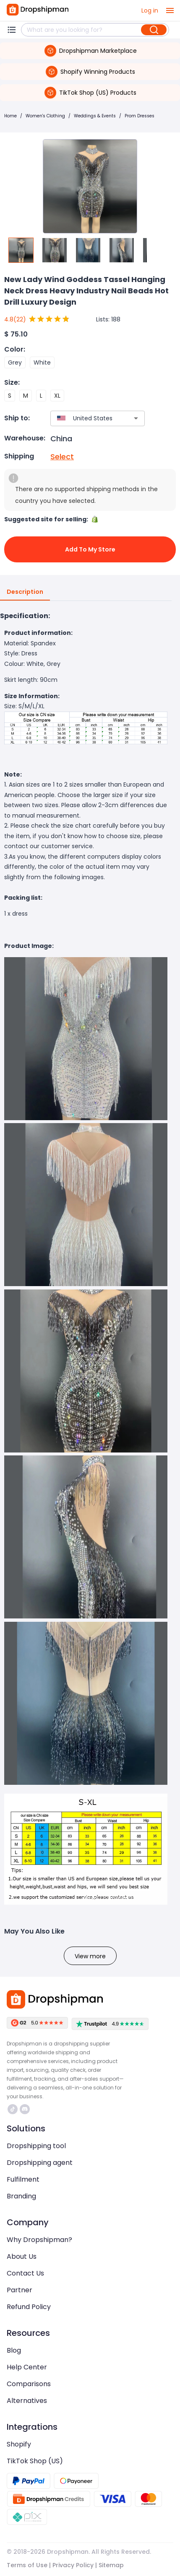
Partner (19, 2290)
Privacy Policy (73, 2565)
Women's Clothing (45, 116)
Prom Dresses (139, 116)
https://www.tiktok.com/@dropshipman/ (13, 2109)
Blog (14, 2350)
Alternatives (27, 2400)
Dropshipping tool (36, 2146)
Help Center (27, 2367)
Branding (21, 2196)
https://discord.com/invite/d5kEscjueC (25, 2109)
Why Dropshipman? (39, 2240)
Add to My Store (90, 549)
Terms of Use (27, 2565)
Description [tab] (25, 592)
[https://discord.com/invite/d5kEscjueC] (25, 2109)
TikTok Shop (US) (35, 2461)
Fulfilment (23, 2179)
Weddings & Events (95, 116)
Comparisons (29, 2384)
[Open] (136, 418)
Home (10, 116)
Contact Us (25, 2273)
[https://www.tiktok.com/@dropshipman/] (13, 2109)
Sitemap (111, 2565)
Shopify (19, 2444)
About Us (22, 2256)
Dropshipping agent (40, 2162)
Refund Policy (29, 2307)
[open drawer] (170, 10)
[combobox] (85, 418)
